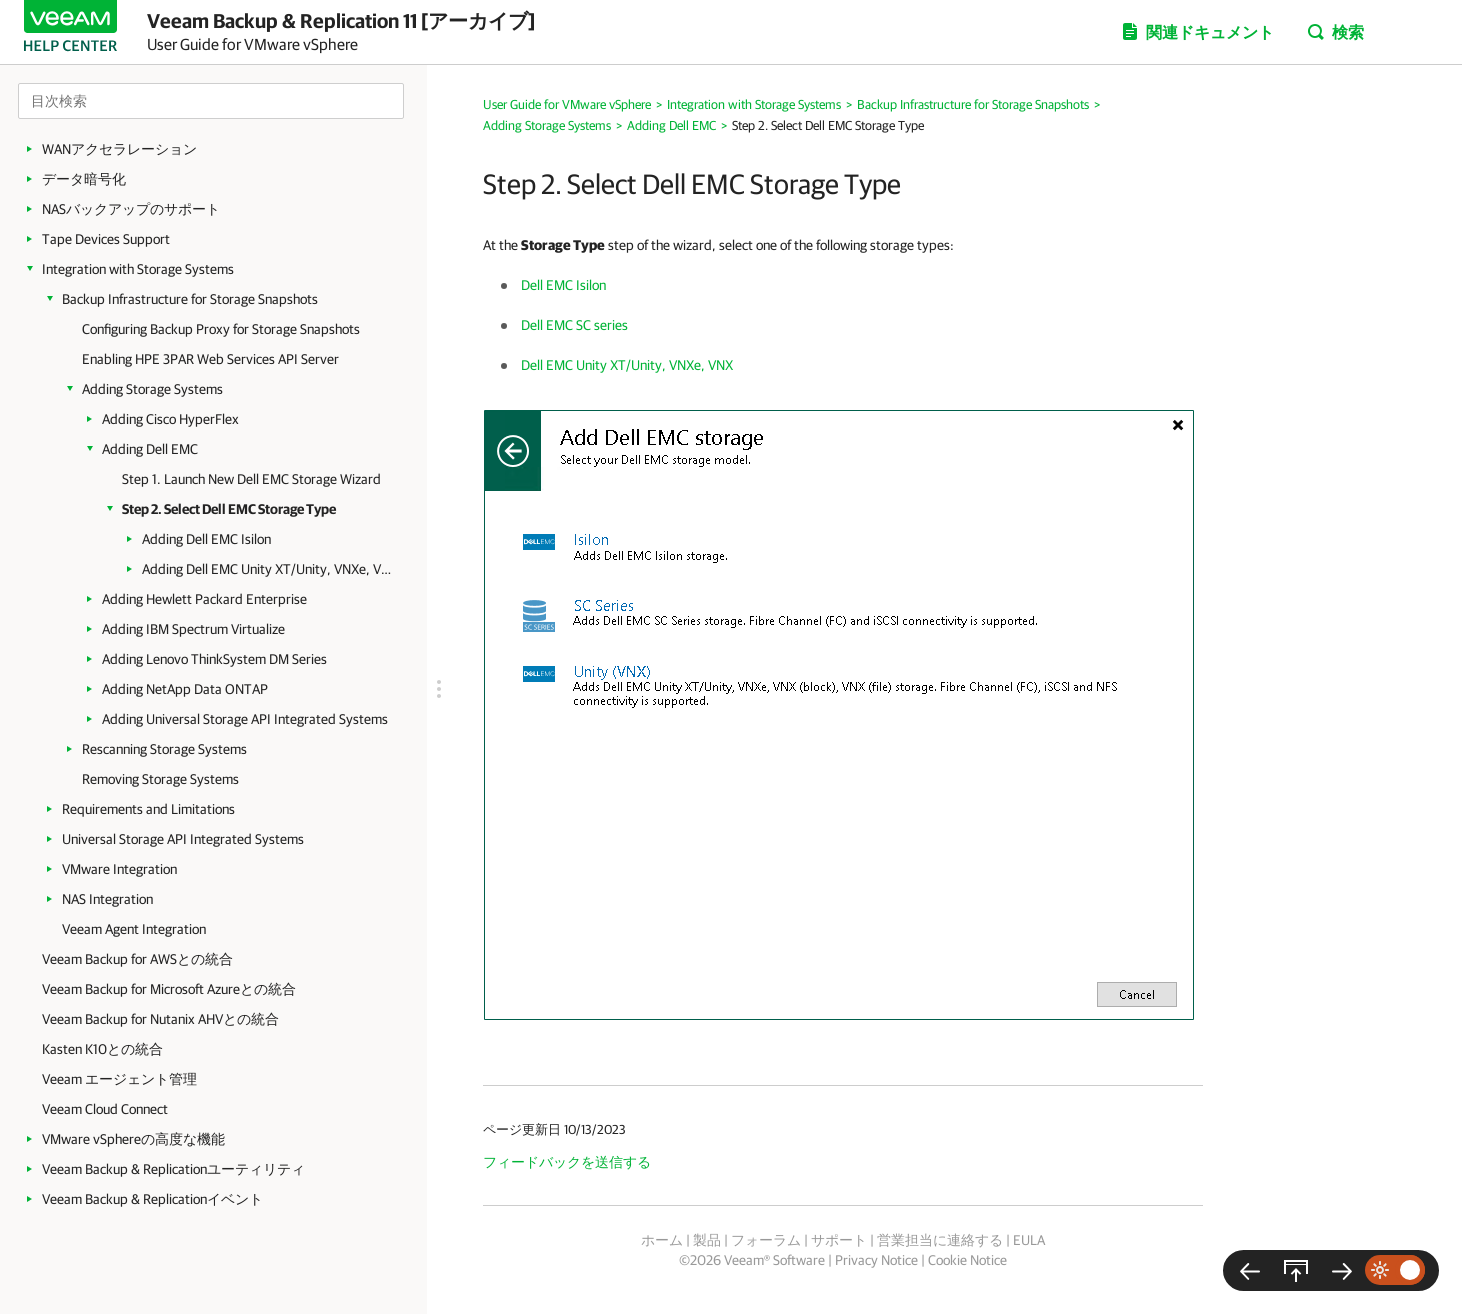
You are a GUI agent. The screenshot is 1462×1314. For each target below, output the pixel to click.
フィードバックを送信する (567, 1162)
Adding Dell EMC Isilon (206, 539)
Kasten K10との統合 (102, 1049)
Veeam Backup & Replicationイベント (152, 1199)
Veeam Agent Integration (134, 929)
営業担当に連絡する (940, 1240)
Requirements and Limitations (148, 809)
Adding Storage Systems (152, 389)
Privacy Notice (876, 1260)
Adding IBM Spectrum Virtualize (193, 629)
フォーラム (766, 1240)
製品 (707, 1240)
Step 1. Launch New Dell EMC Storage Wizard (251, 479)
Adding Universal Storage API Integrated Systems (245, 719)
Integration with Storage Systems (138, 269)
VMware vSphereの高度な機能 (133, 1139)
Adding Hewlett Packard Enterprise (204, 599)
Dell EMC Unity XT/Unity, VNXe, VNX (627, 365)
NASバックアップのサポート (131, 209)
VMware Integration (119, 869)
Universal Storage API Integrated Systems (183, 839)
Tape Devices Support (106, 239)
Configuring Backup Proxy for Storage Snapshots (221, 329)
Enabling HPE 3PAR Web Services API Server (210, 359)
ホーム (662, 1240)
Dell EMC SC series (574, 325)
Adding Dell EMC (150, 449)
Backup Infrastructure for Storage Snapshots (190, 299)
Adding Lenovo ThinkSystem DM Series (214, 659)
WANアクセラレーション (119, 149)
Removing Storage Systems (160, 779)
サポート (839, 1240)
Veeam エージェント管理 (119, 1079)
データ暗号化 (84, 179)
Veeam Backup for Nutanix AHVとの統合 (160, 1019)
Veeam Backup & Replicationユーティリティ (173, 1169)
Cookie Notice (967, 1260)
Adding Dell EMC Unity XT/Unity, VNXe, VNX (267, 569)
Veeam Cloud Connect (105, 1109)
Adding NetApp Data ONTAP (185, 689)
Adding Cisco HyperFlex (170, 419)
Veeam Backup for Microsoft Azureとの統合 (169, 989)
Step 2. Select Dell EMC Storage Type (229, 509)
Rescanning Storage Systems (164, 749)
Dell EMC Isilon (563, 285)
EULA (1029, 1240)
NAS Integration (107, 899)
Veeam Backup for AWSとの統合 (137, 959)
